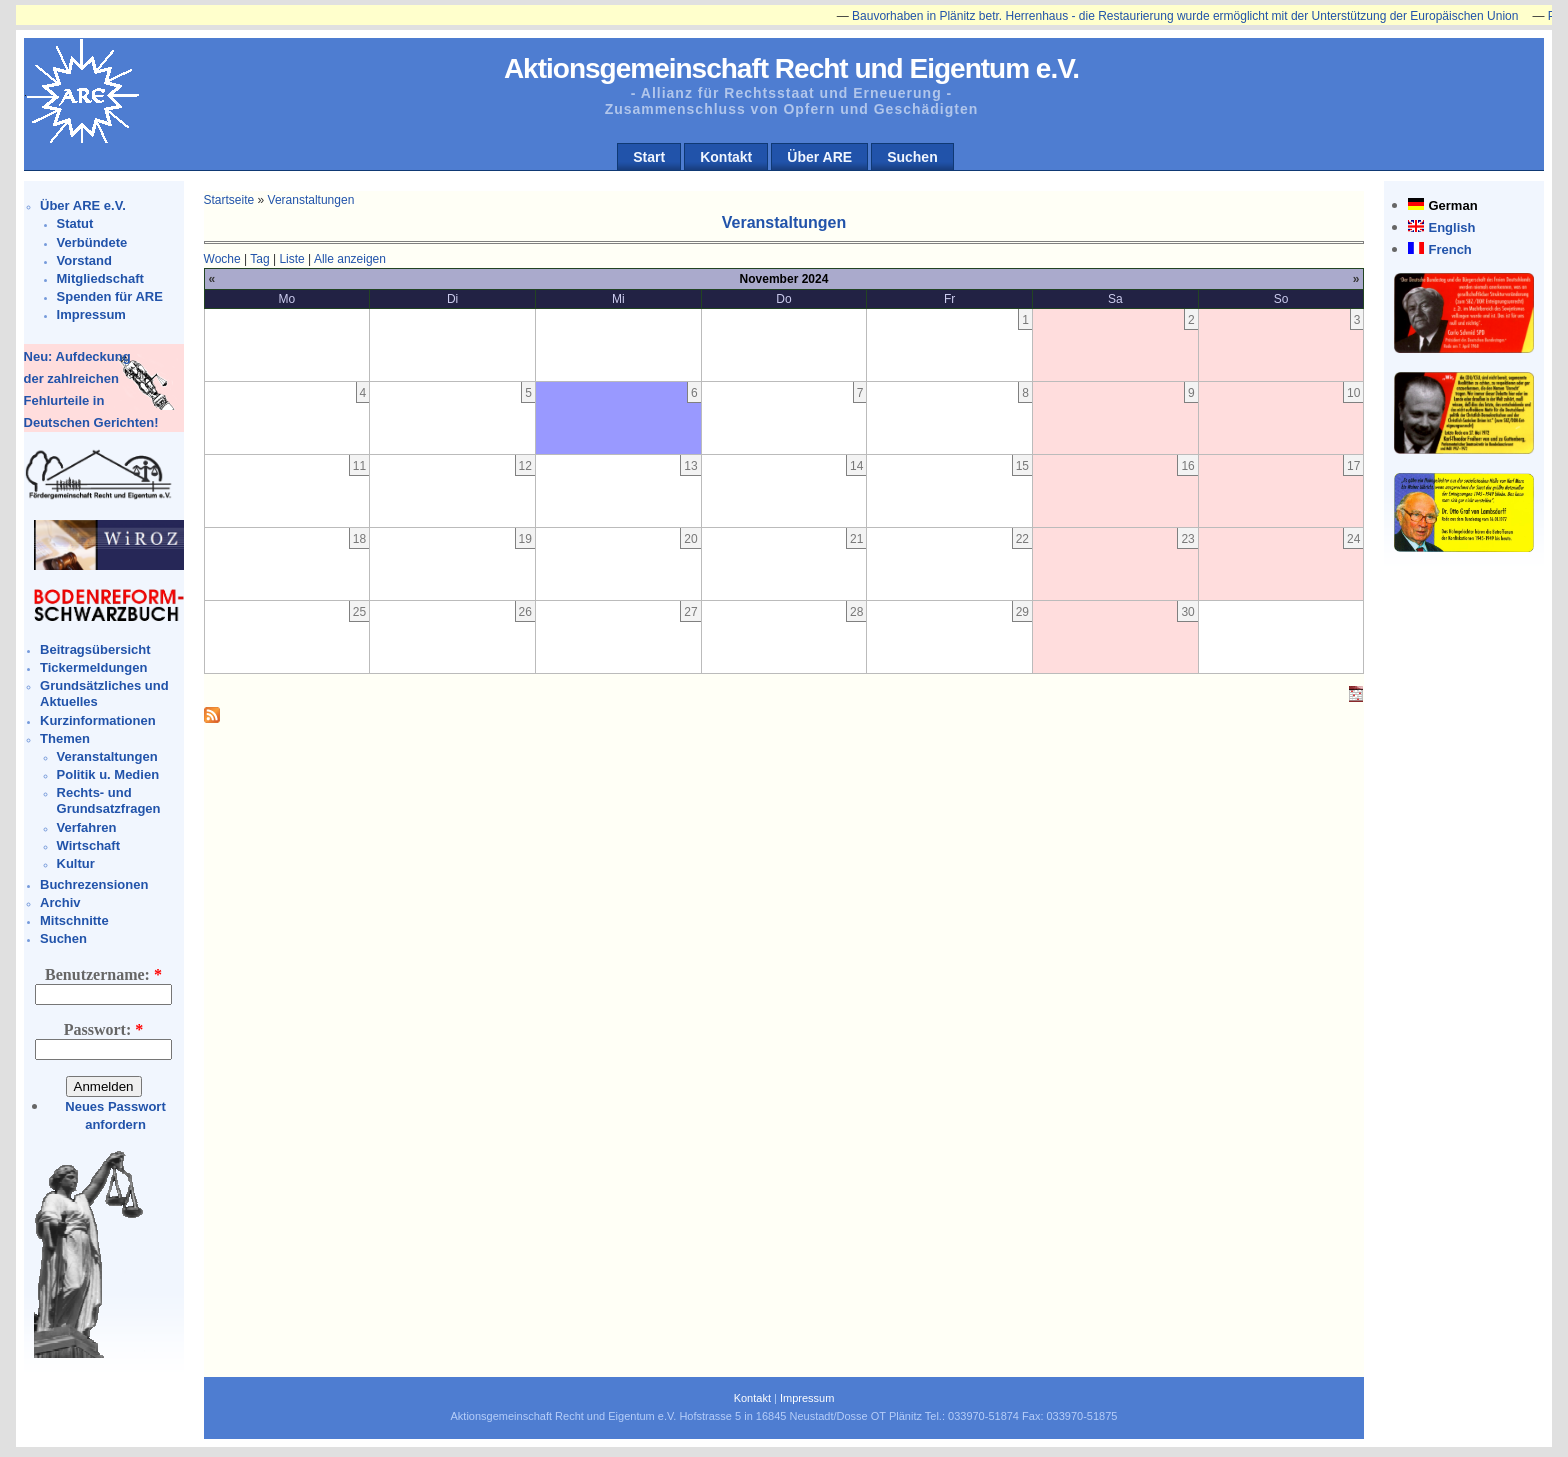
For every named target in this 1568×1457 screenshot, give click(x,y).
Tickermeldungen (93, 667)
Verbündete (92, 242)
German (1452, 205)
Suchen (912, 157)
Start (649, 157)
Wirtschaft (88, 845)
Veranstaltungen (107, 756)
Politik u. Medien (108, 774)
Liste (291, 259)
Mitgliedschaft (100, 278)
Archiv (60, 902)
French (1449, 249)
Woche (222, 259)
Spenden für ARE (110, 296)
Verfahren (87, 827)
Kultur (76, 863)
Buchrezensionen (94, 884)
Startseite (229, 200)
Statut (75, 223)
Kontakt (726, 157)
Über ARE (819, 157)
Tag (259, 259)
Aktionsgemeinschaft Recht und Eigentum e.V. (791, 68)
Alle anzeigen (350, 259)
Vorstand (84, 260)
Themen (65, 738)
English (1451, 227)
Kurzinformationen (98, 720)
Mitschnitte (74, 920)
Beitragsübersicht (95, 649)
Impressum (91, 314)
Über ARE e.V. (83, 205)
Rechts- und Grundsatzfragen (109, 800)
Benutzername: (103, 974)
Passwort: (104, 1029)
